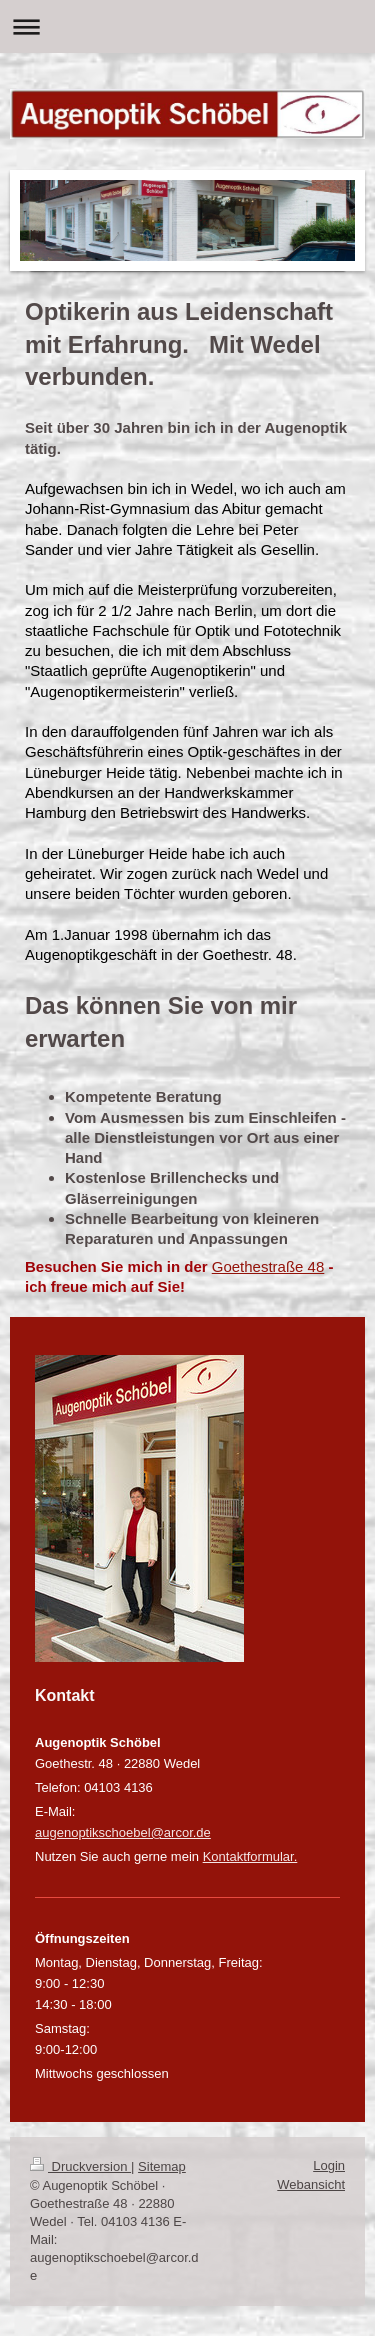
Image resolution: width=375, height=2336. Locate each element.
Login (329, 2165)
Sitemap (162, 2166)
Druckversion (80, 2166)
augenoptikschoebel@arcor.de (123, 1832)
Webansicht (311, 2184)
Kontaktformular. (250, 1856)
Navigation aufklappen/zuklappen (187, 26)
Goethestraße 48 (268, 1266)
